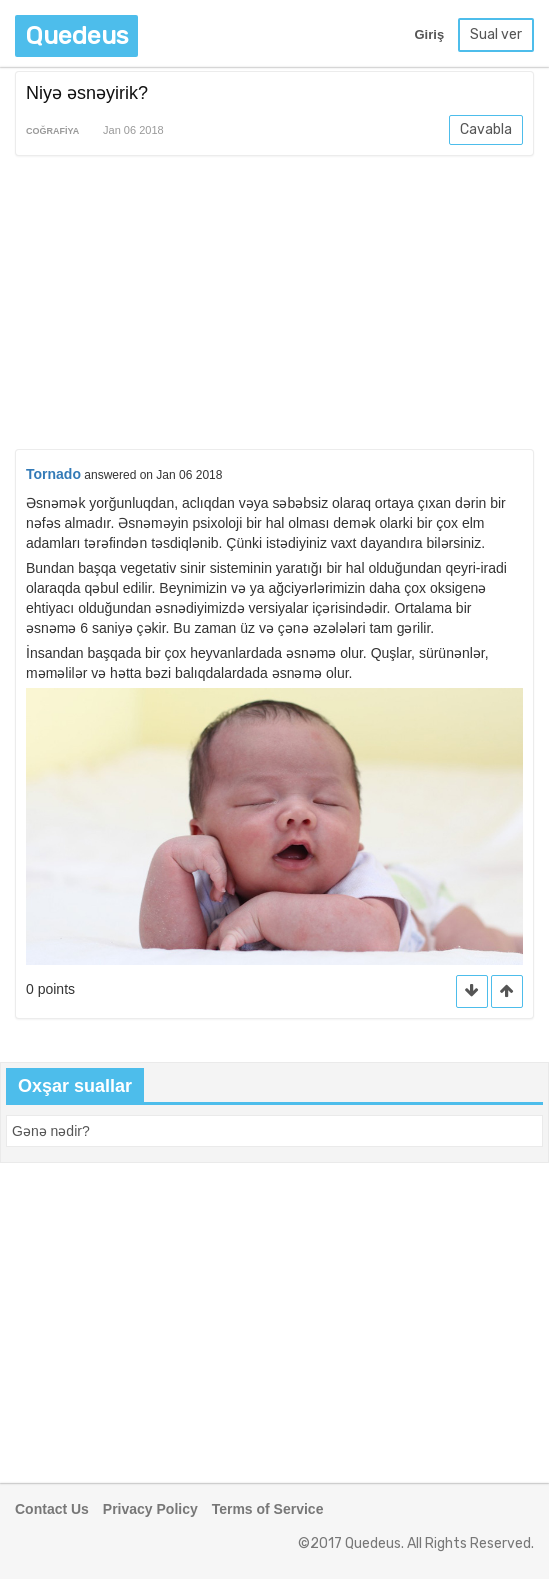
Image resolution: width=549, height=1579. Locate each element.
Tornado (53, 474)
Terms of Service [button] (268, 1509)
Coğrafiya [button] (52, 131)
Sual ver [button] (496, 34)
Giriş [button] (429, 34)
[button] (507, 991)
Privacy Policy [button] (150, 1509)
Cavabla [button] (486, 129)
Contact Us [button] (52, 1509)
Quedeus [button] (76, 35)
